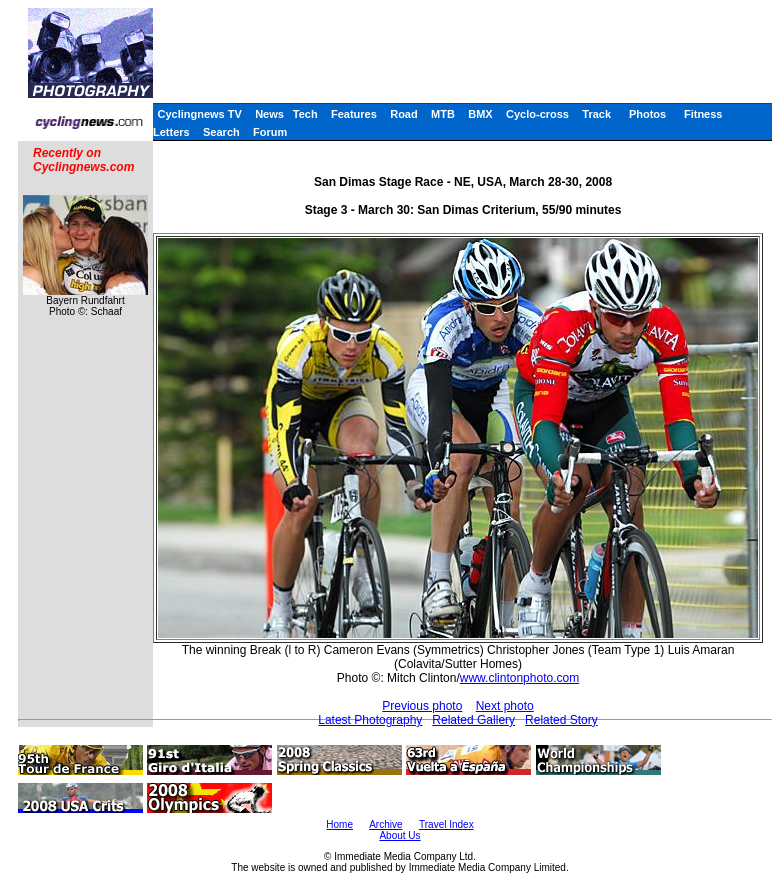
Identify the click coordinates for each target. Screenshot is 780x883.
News (269, 114)
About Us (399, 835)
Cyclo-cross (537, 114)
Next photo (505, 706)
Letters (171, 132)
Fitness (703, 114)
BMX (480, 114)
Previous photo (422, 706)
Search (221, 132)
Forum (270, 132)
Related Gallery (473, 720)
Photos (647, 114)
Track (596, 114)
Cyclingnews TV (199, 114)
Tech (305, 114)
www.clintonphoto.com (519, 678)
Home (339, 824)
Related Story (561, 720)
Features (354, 114)
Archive (385, 824)
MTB (443, 114)
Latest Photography (370, 720)
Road (404, 114)
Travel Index (446, 824)
